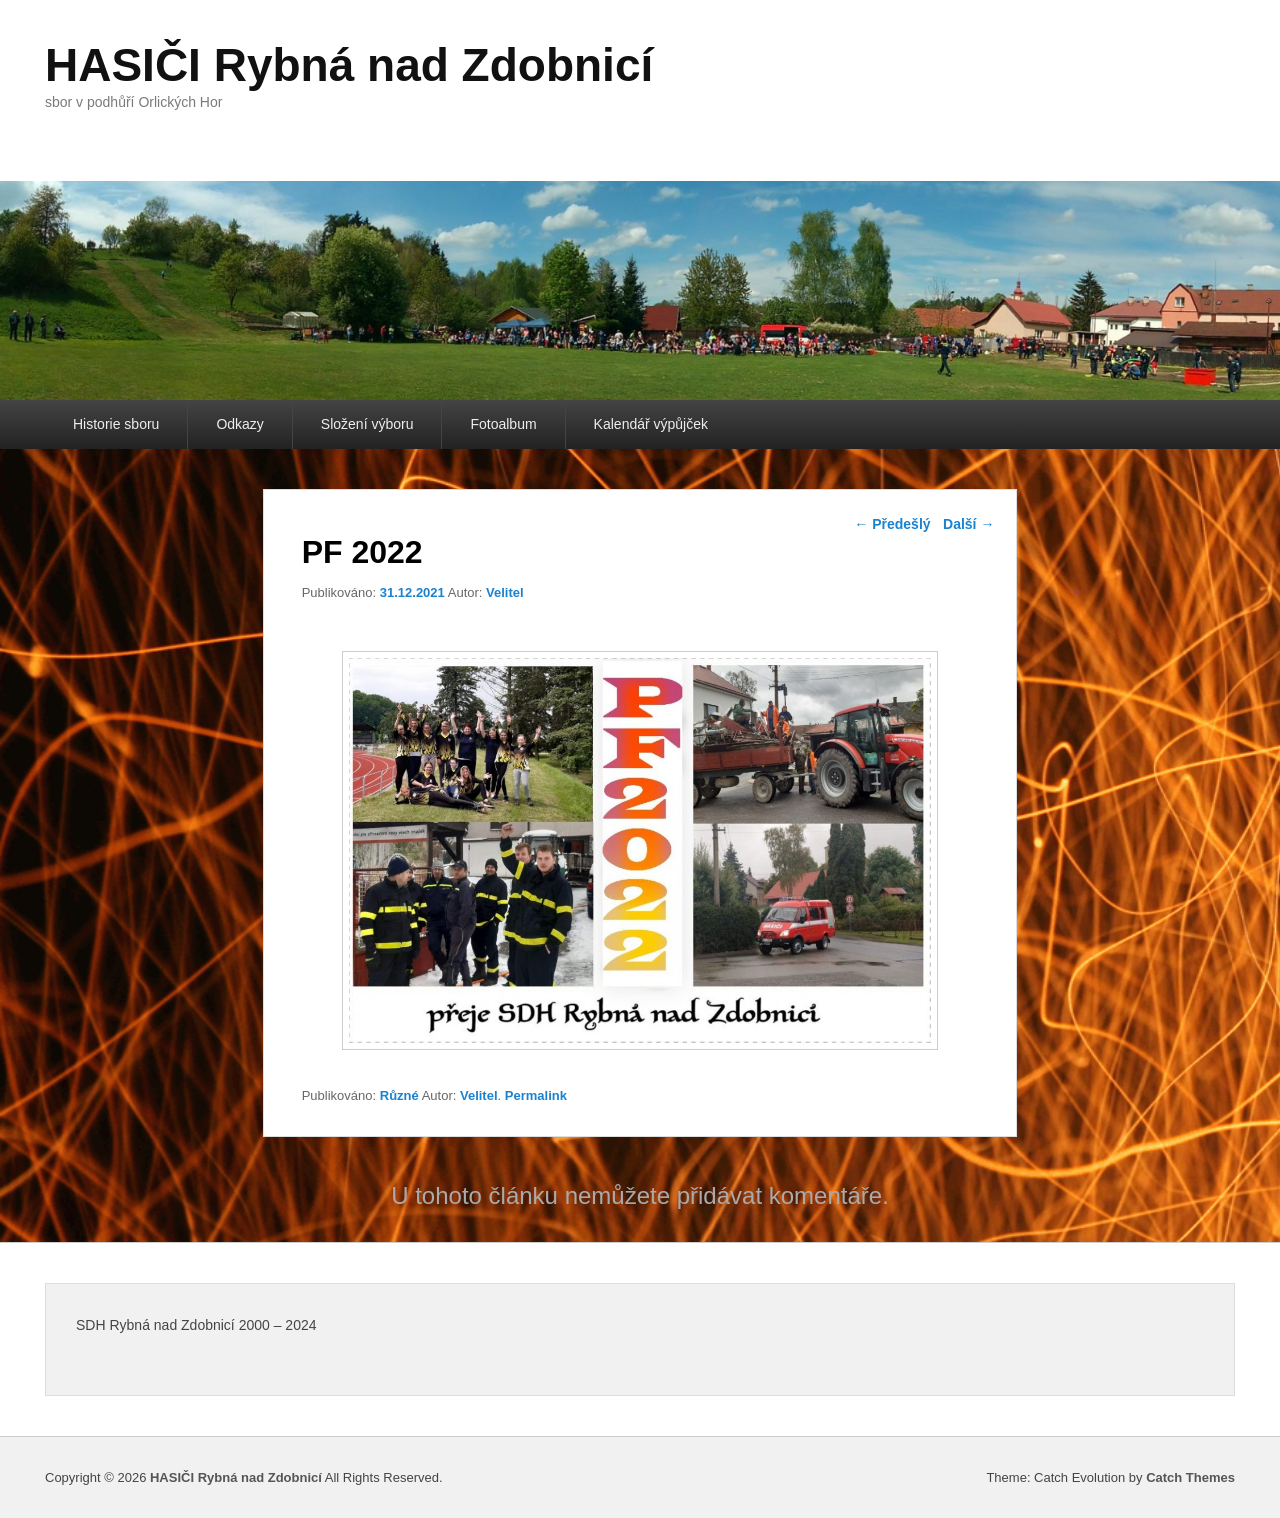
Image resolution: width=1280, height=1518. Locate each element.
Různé (399, 1095)
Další (968, 524)
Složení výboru (367, 424)
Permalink (536, 1095)
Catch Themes (1190, 1477)
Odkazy (239, 424)
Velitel (505, 592)
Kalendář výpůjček (651, 424)
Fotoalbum (503, 424)
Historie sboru (116, 424)
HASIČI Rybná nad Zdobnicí (349, 65)
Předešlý (892, 524)
